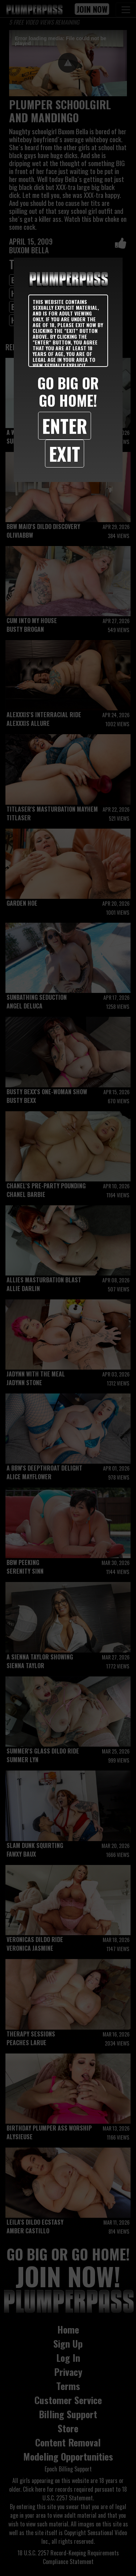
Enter (64, 425)
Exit (64, 453)
